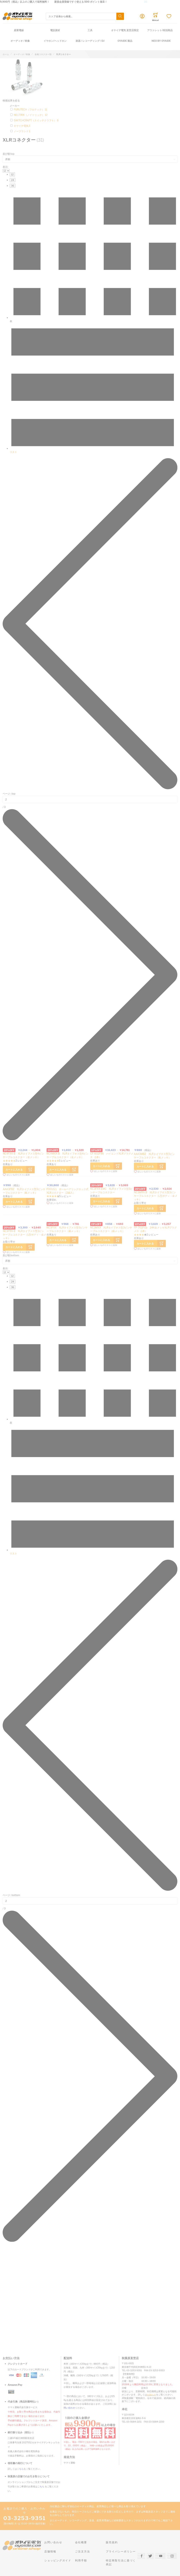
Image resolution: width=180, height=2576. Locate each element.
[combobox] (85, 16)
